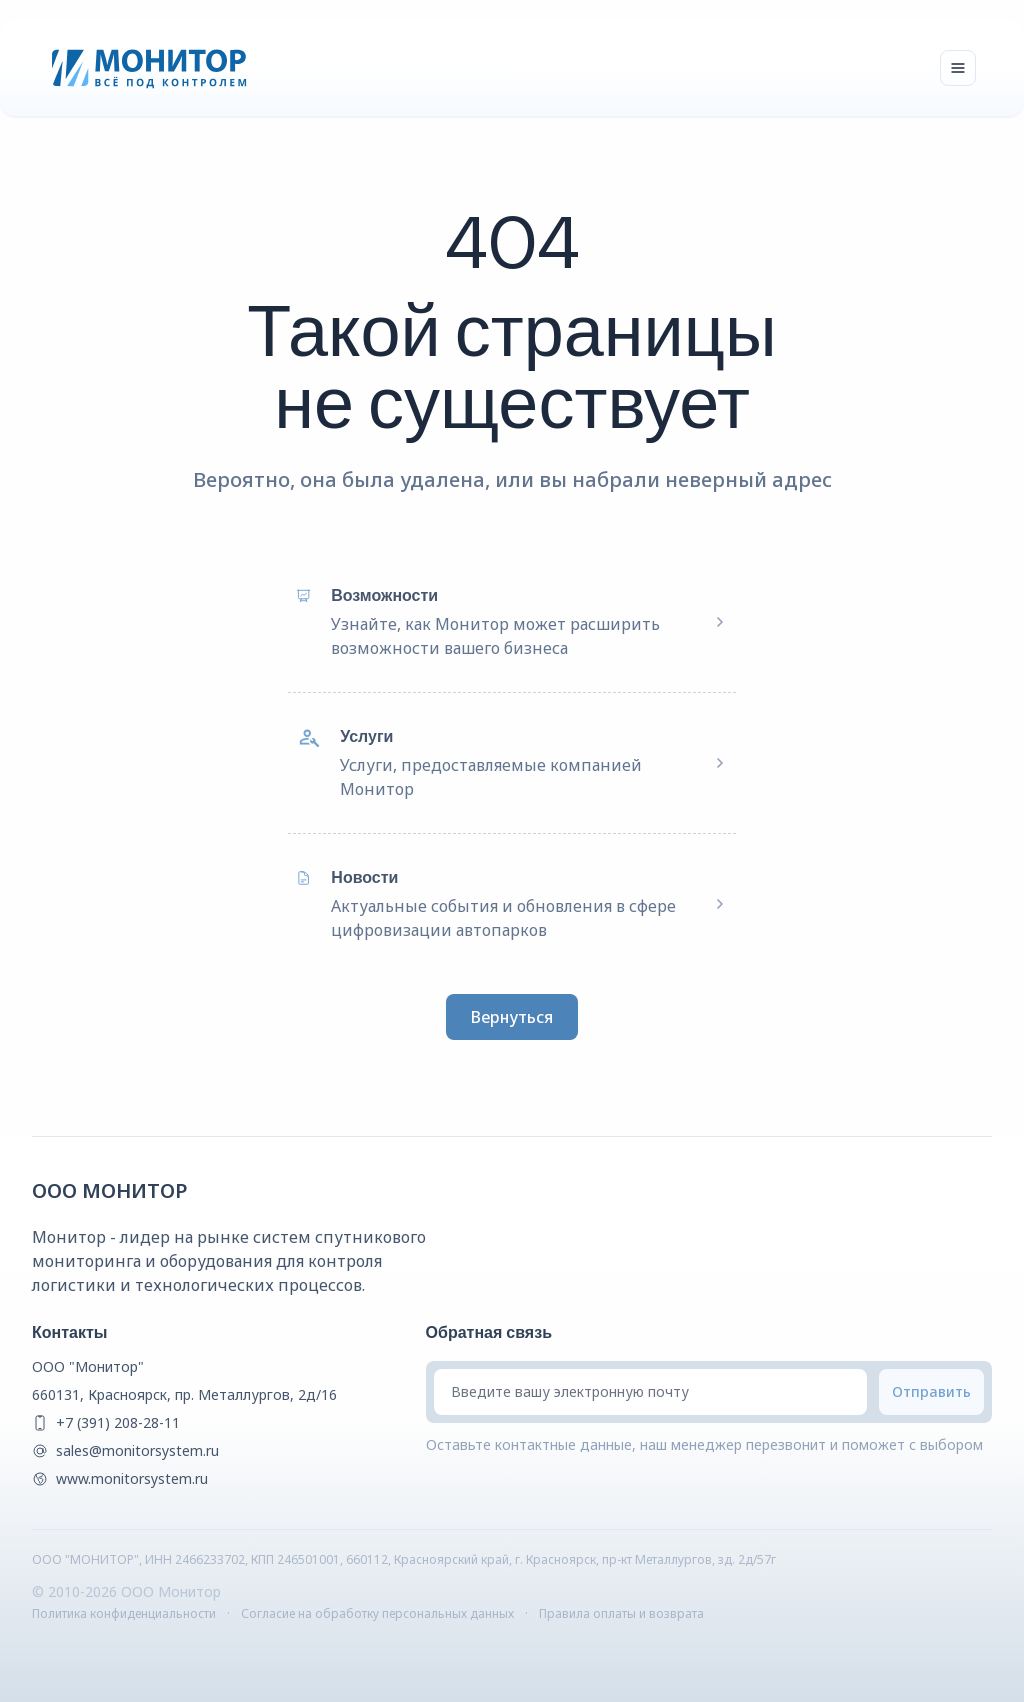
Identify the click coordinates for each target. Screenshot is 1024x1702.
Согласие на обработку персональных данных (377, 1613)
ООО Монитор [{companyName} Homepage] (110, 1190)
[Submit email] (931, 1392)
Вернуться (512, 1017)
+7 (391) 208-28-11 (118, 1422)
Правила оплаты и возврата (621, 1613)
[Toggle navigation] (958, 68)
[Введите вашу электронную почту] (650, 1392)
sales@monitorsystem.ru (137, 1450)
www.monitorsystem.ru (132, 1478)
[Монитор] (149, 68)
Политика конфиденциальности (124, 1613)
